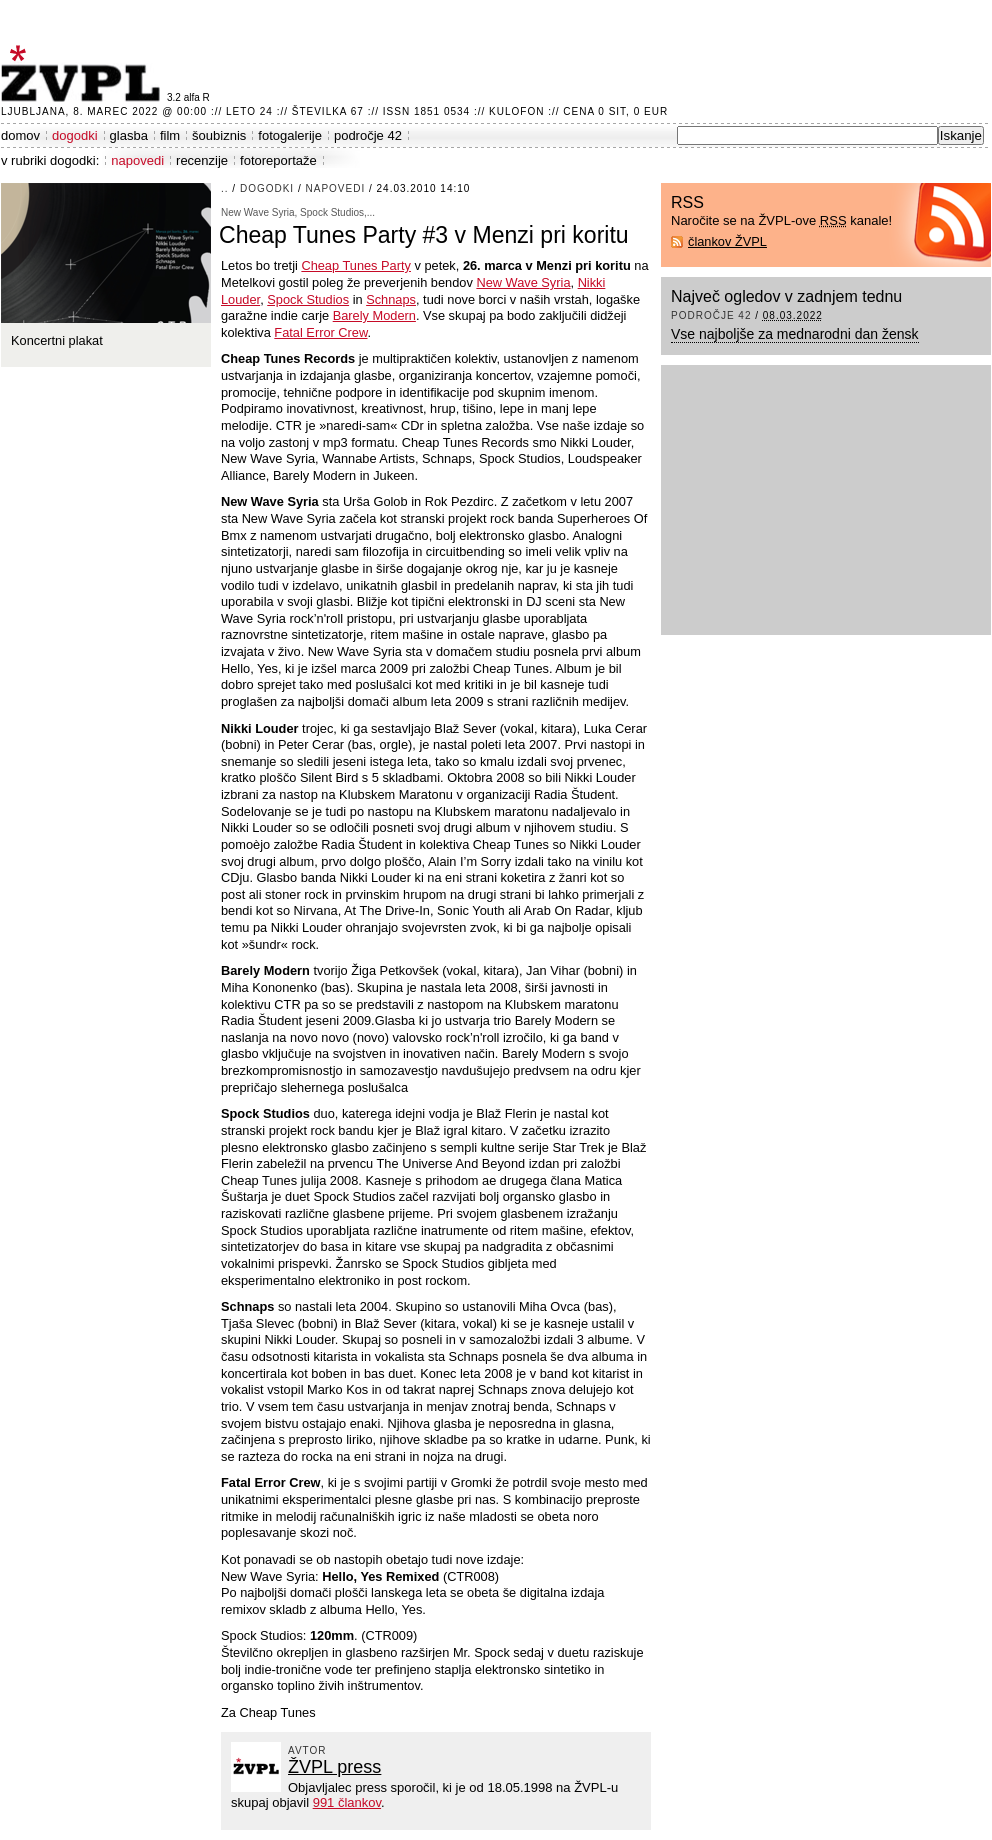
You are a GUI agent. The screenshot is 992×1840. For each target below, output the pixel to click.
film (170, 135)
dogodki (75, 135)
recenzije (202, 160)
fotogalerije (290, 135)
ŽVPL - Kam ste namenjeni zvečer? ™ (84, 73)
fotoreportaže (278, 160)
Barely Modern (374, 315)
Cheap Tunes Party (356, 265)
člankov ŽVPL (727, 241)
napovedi (137, 160)
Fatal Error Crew (320, 332)
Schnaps (391, 299)
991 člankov (347, 1802)
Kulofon (516, 111)
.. (225, 188)
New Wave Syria (523, 282)
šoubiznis (219, 135)
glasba (129, 135)
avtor (307, 1750)
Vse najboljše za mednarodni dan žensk (795, 334)
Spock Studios (308, 299)
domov (20, 135)
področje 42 (368, 135)
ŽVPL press (334, 1767)
